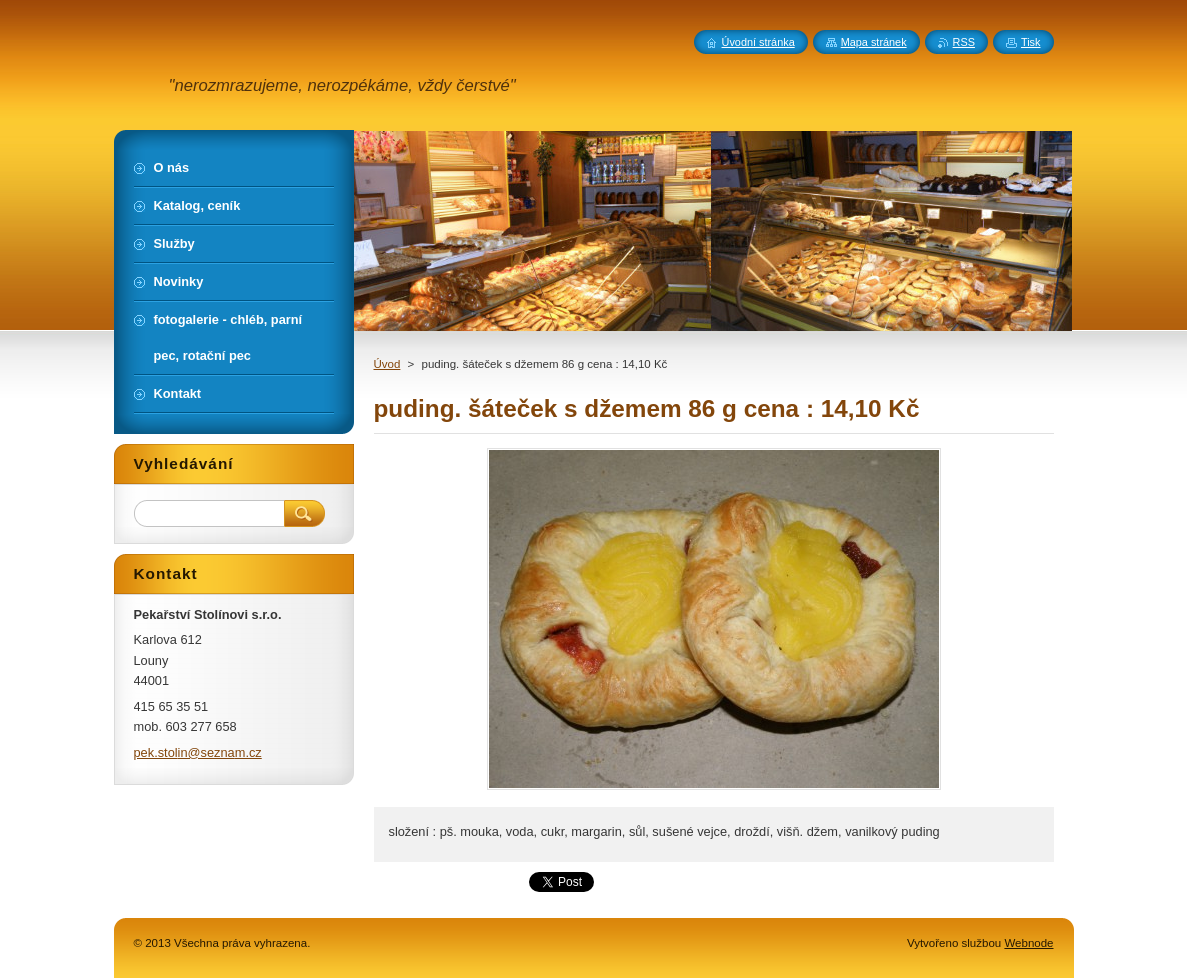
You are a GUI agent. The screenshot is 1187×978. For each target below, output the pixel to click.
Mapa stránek (874, 42)
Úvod (387, 364)
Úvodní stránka (758, 42)
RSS (964, 42)
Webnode (1028, 943)
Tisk (1031, 42)
